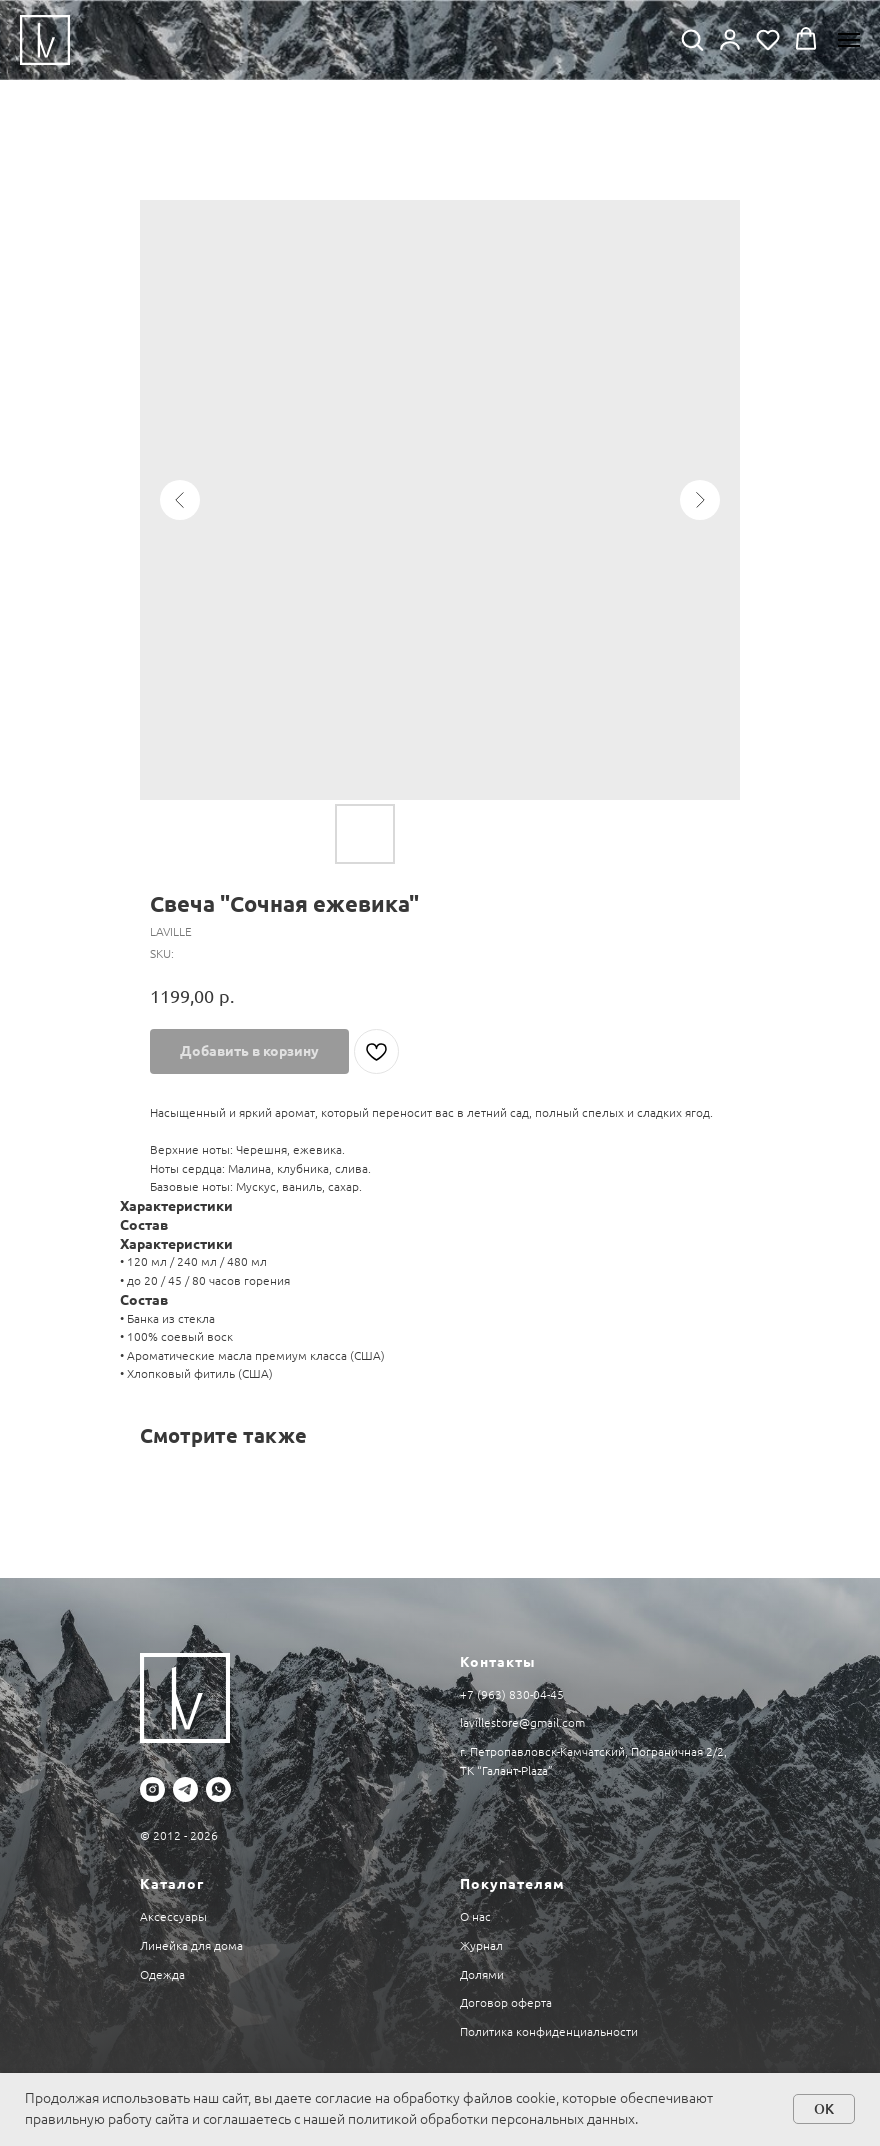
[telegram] (185, 1789)
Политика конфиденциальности (549, 2031)
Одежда (162, 1974)
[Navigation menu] (849, 40)
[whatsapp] (218, 1789)
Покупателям (512, 1884)
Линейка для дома (191, 1945)
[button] (692, 39)
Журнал (481, 1945)
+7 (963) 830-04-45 (512, 1694)
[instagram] (152, 1789)
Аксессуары (173, 1916)
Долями (482, 1974)
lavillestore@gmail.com (522, 1722)
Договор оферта (506, 2002)
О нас (475, 1916)
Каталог (172, 1884)
